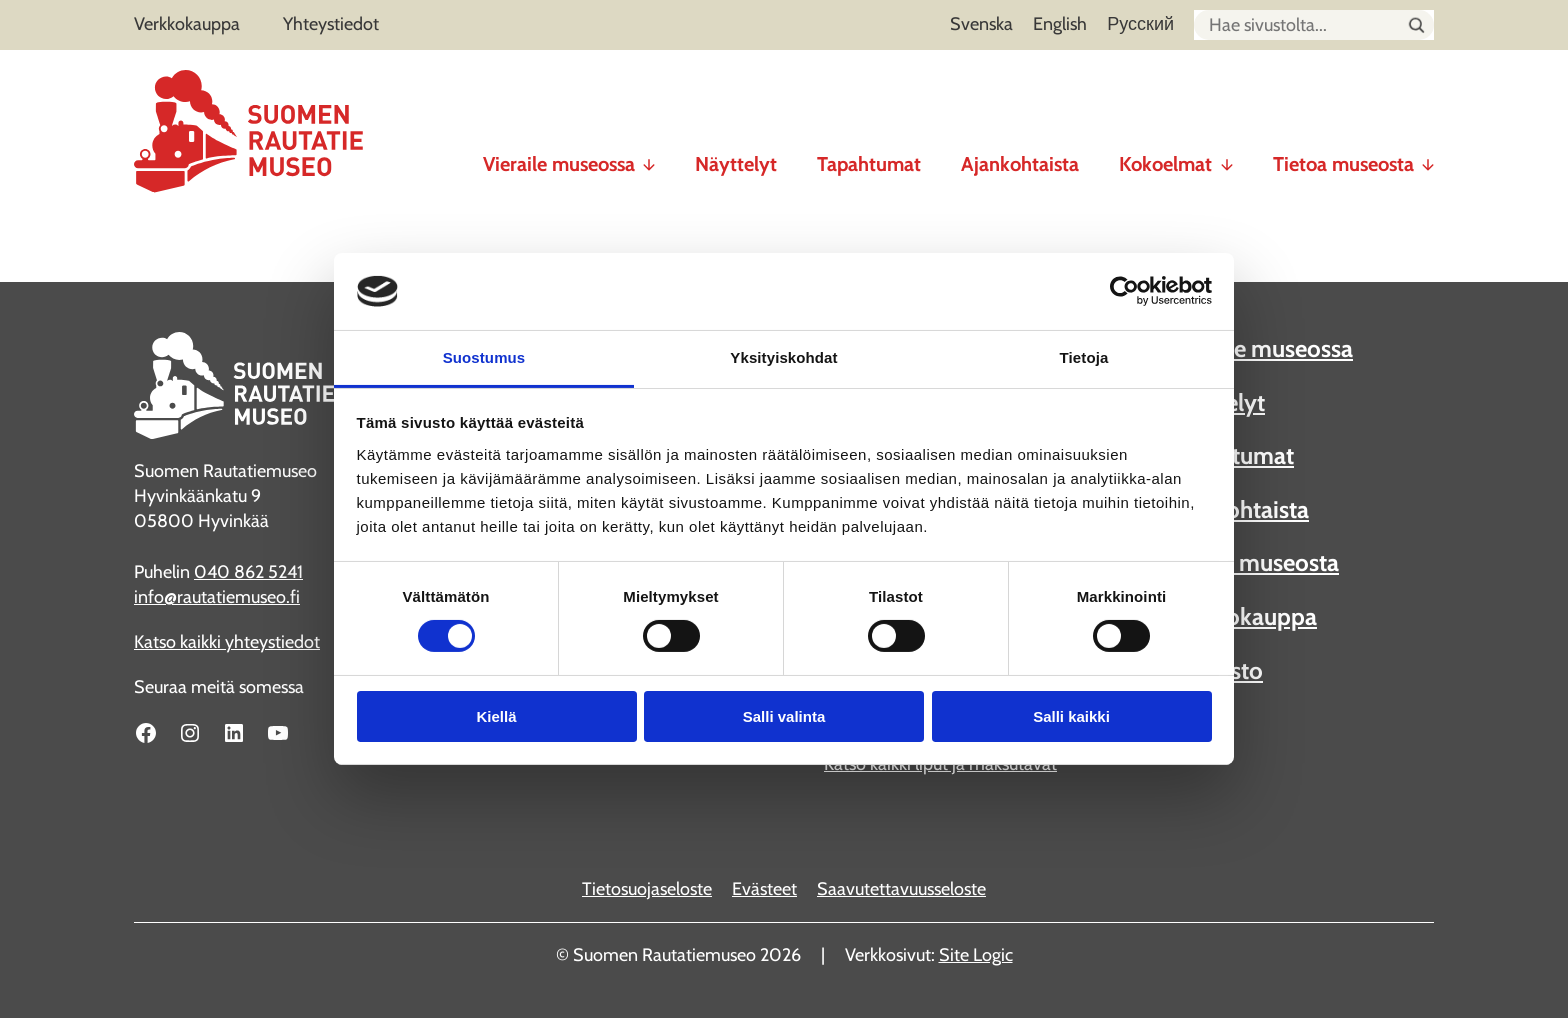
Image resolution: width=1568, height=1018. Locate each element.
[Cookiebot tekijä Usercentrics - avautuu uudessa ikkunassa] (1124, 291)
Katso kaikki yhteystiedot (227, 642)
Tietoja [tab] (1084, 357)
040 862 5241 (248, 572)
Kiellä (496, 716)
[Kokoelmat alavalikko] (1227, 156)
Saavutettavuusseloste (901, 889)
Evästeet (764, 889)
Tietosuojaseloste (647, 889)
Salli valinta (784, 716)
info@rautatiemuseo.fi (217, 597)
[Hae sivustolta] (1416, 25)
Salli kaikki (1071, 716)
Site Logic (976, 955)
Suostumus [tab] (484, 357)
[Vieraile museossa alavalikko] (649, 156)
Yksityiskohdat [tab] (783, 357)
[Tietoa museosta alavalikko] (1428, 156)
